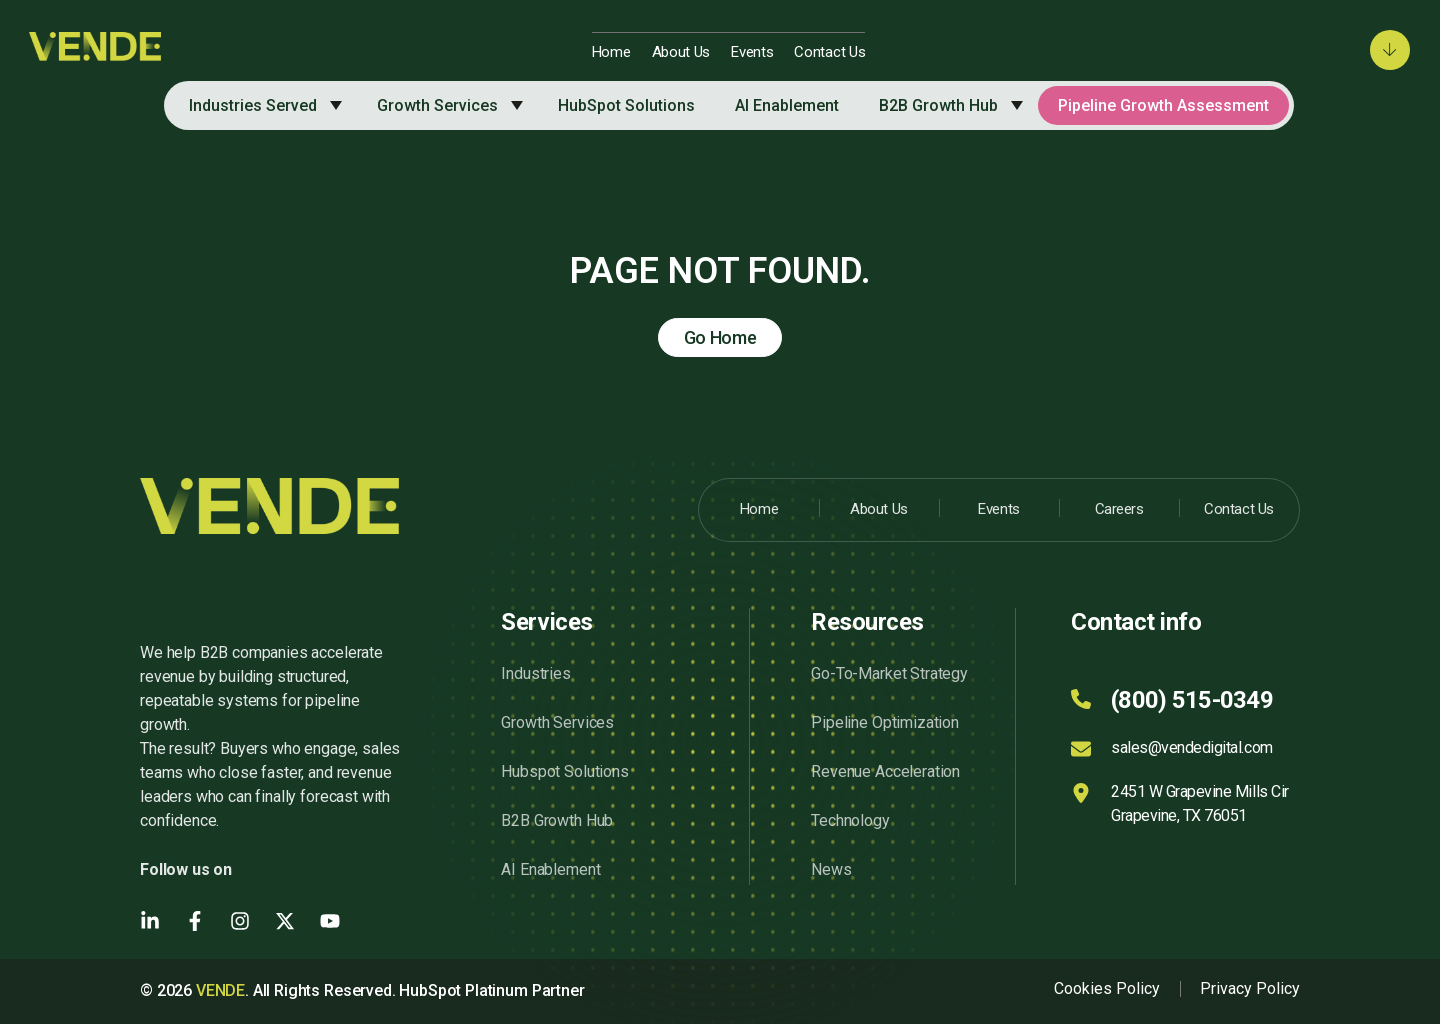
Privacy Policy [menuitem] (1250, 988)
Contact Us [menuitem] (829, 52)
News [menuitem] (831, 869)
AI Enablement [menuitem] (787, 105)
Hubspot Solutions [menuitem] (564, 771)
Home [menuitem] (611, 52)
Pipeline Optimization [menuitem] (885, 722)
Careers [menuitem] (1119, 509)
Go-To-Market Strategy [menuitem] (889, 673)
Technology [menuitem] (850, 820)
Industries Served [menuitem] (253, 105)
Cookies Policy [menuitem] (1107, 988)
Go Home (720, 337)
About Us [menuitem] (681, 52)
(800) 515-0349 (1192, 700)
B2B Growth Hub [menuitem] (938, 105)
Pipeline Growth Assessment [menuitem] (1163, 105)
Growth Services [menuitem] (437, 105)
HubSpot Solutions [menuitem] (626, 105)
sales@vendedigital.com (1191, 747)
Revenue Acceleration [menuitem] (885, 771)
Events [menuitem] (752, 52)
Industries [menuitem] (535, 673)
